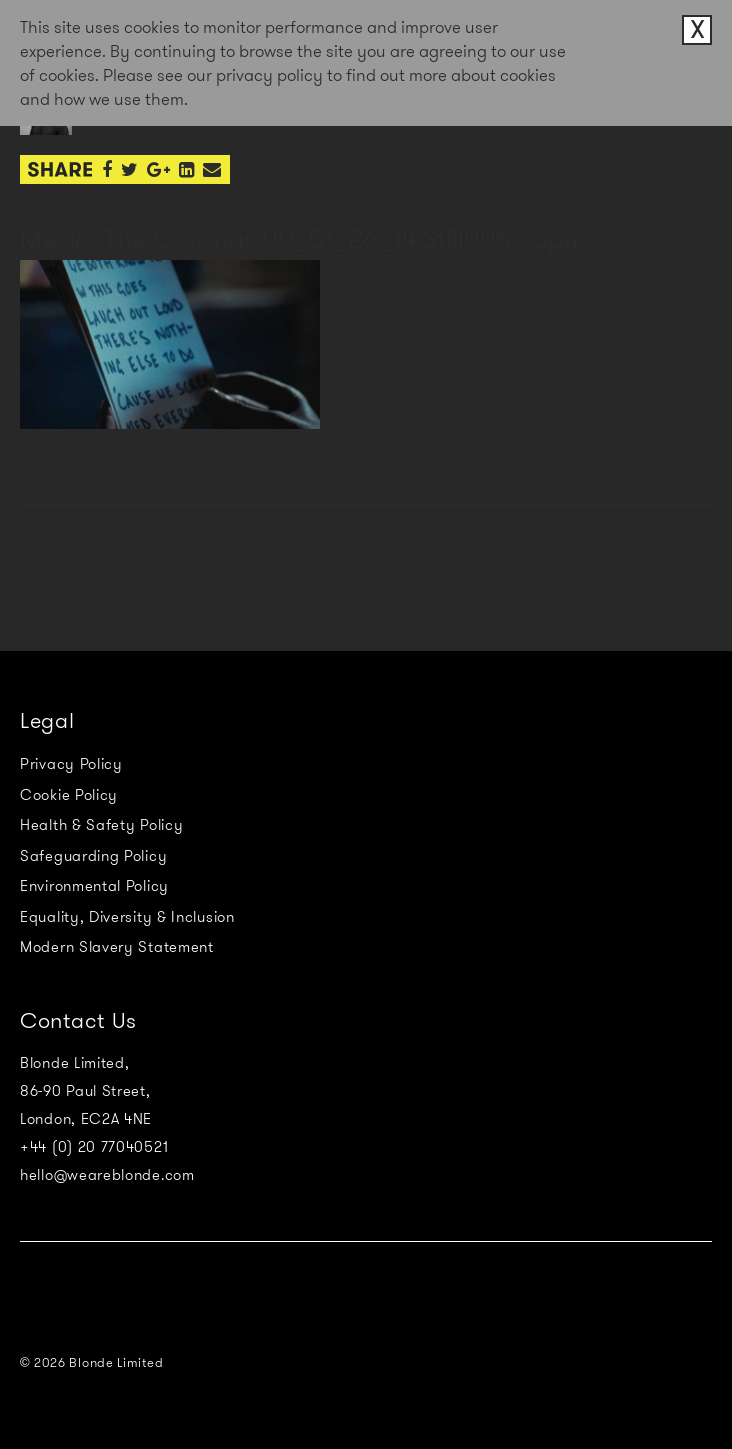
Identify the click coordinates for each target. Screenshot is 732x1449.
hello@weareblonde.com (107, 1175)
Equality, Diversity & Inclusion (127, 917)
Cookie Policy (69, 795)
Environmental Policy (94, 886)
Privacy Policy (71, 764)
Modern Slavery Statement (117, 947)
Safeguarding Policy (93, 856)
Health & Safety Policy (101, 825)
